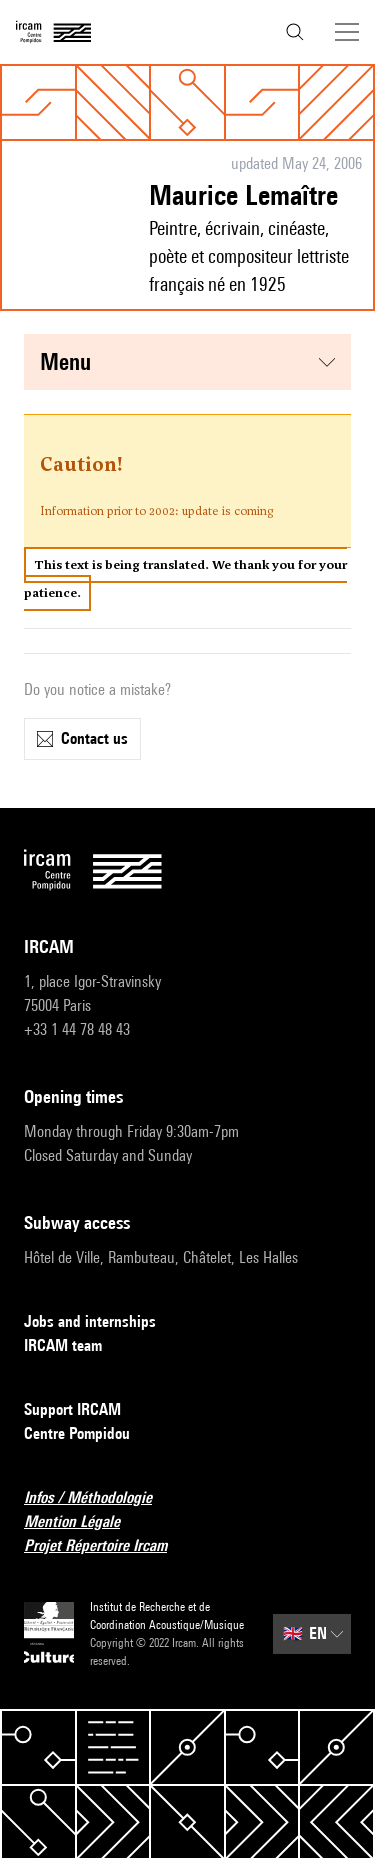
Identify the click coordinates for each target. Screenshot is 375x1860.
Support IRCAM (84, 1410)
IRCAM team (75, 1346)
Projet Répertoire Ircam (107, 1546)
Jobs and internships (102, 1322)
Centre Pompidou (89, 1434)
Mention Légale (84, 1522)
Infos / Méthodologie (100, 1498)
